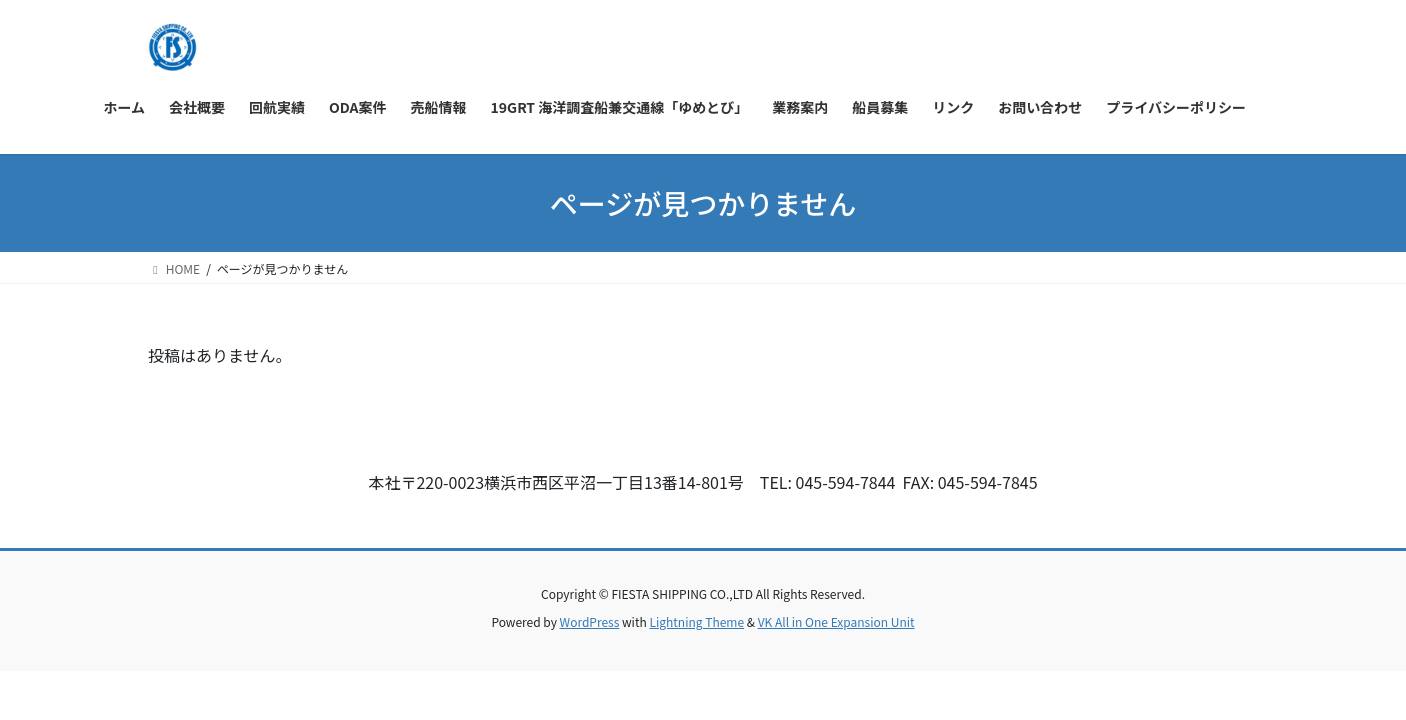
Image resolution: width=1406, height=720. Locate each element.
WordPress (590, 621)
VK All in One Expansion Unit (836, 621)
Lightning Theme (696, 621)
